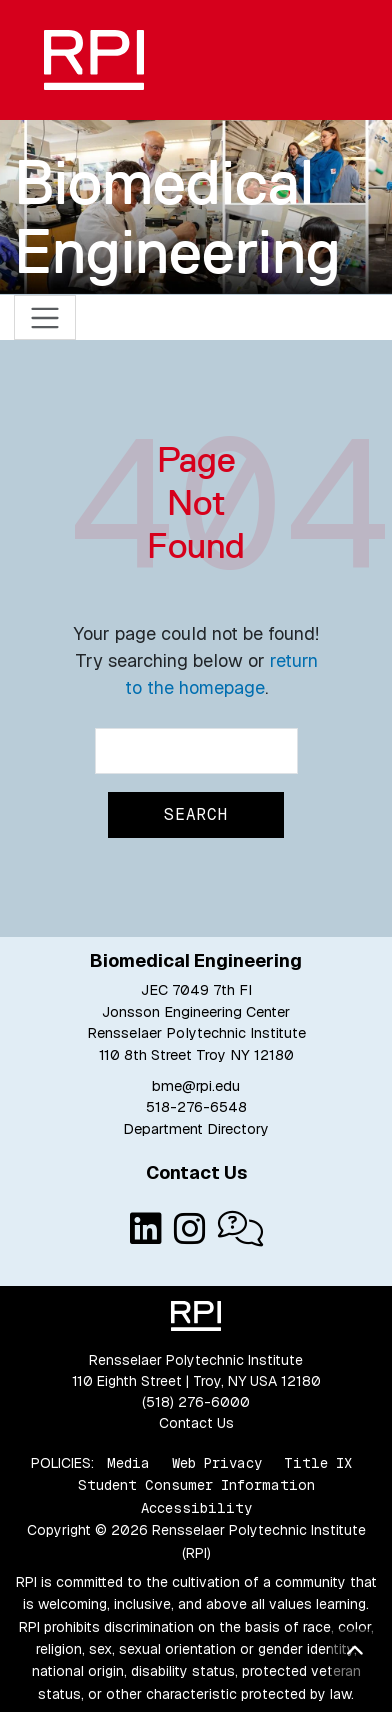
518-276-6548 (196, 1107)
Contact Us (196, 1423)
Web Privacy (217, 1463)
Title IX (318, 1463)
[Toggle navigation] (45, 317)
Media (128, 1463)
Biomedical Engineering (177, 216)
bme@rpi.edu (196, 1086)
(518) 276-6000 (196, 1402)
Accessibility (196, 1508)
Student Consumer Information (196, 1485)
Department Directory (196, 1129)
